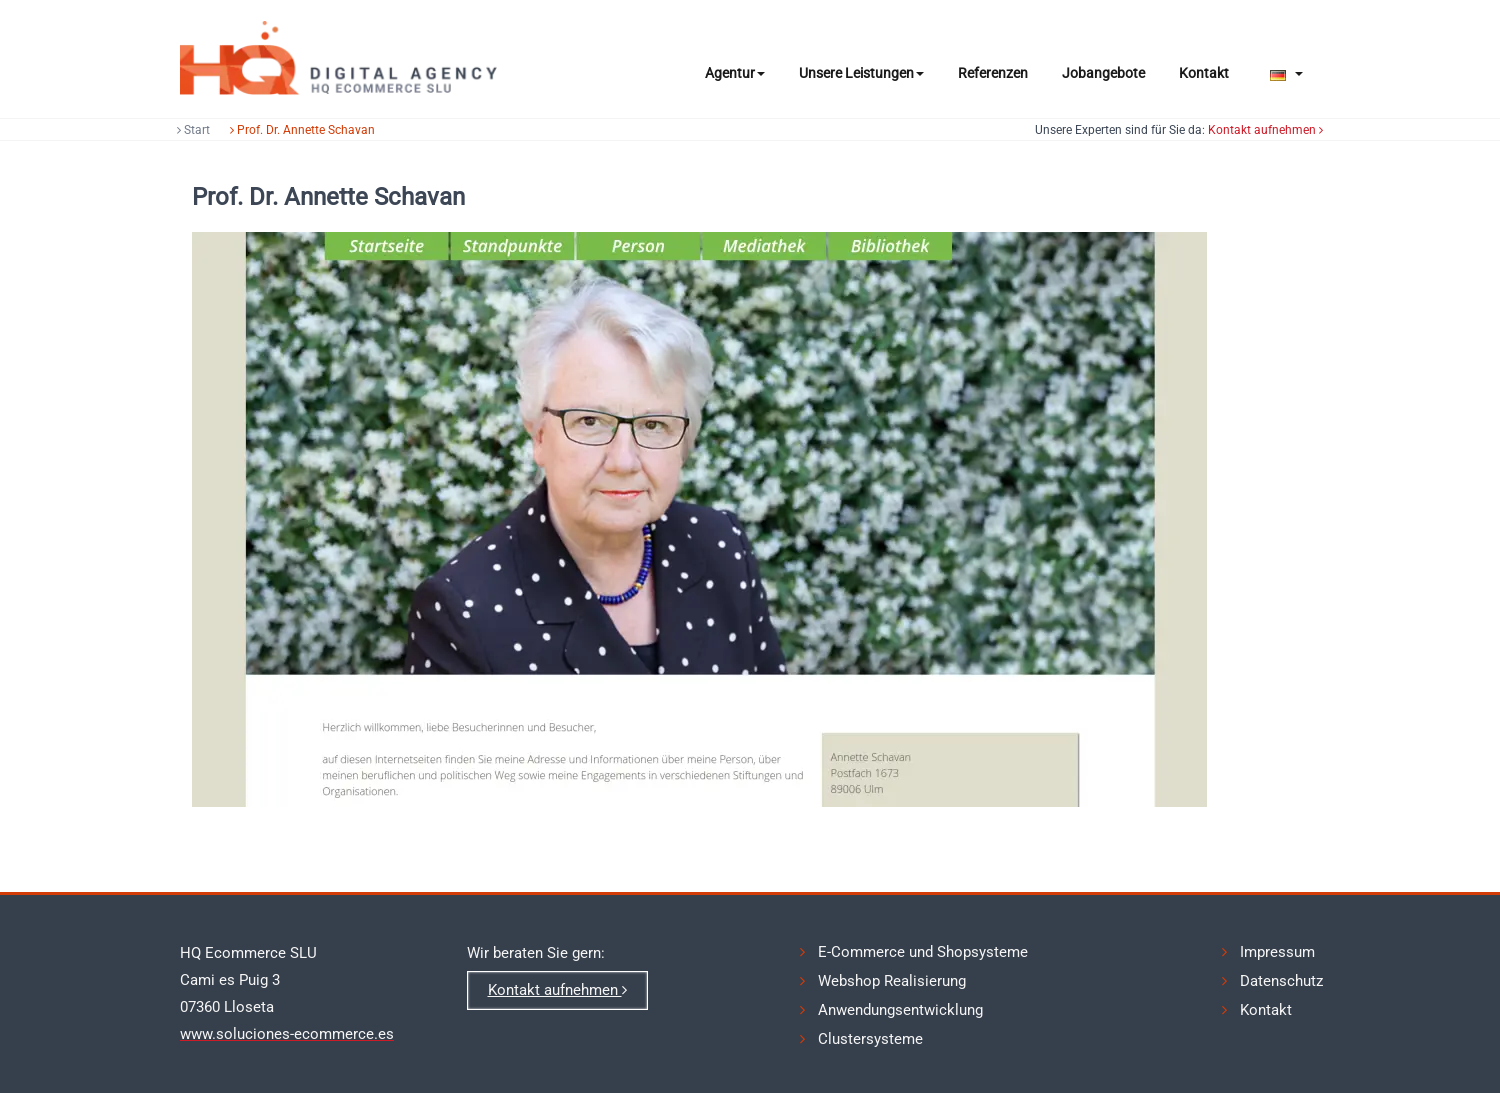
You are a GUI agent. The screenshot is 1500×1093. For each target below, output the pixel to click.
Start (185, 130)
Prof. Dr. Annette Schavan (294, 130)
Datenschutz (1281, 980)
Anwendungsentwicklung (900, 1008)
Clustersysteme (870, 1036)
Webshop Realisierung (892, 980)
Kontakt (1204, 73)
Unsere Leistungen (861, 73)
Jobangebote (1103, 73)
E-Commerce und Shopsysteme (923, 952)
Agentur (735, 73)
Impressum (1277, 952)
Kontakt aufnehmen (1273, 130)
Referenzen (993, 73)
